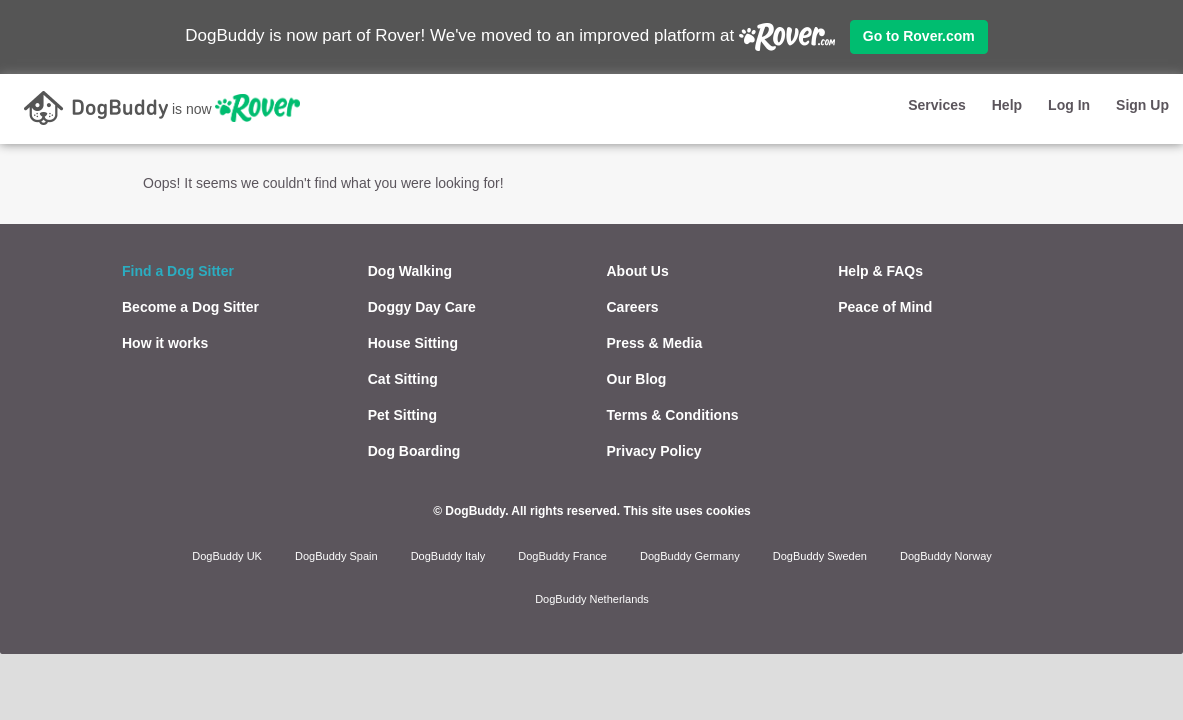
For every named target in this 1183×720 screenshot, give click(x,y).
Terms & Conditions (673, 415)
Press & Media (655, 343)
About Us (638, 271)
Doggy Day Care (422, 307)
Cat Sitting (403, 379)
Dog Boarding (414, 451)
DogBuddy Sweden (820, 556)
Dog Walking (410, 271)
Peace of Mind (885, 307)
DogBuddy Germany (690, 556)
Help (1007, 105)
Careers (633, 307)
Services (937, 105)
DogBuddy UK (227, 556)
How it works (165, 343)
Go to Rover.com (919, 36)
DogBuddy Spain (336, 556)
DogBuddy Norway (946, 556)
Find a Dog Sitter (178, 271)
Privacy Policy (654, 451)
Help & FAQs (880, 271)
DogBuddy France (562, 556)
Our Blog (637, 379)
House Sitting (413, 343)
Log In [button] (1069, 105)
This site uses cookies (686, 511)
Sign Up (1142, 105)
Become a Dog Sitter (190, 307)
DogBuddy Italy (448, 556)
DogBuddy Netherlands (592, 599)
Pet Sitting (402, 415)
